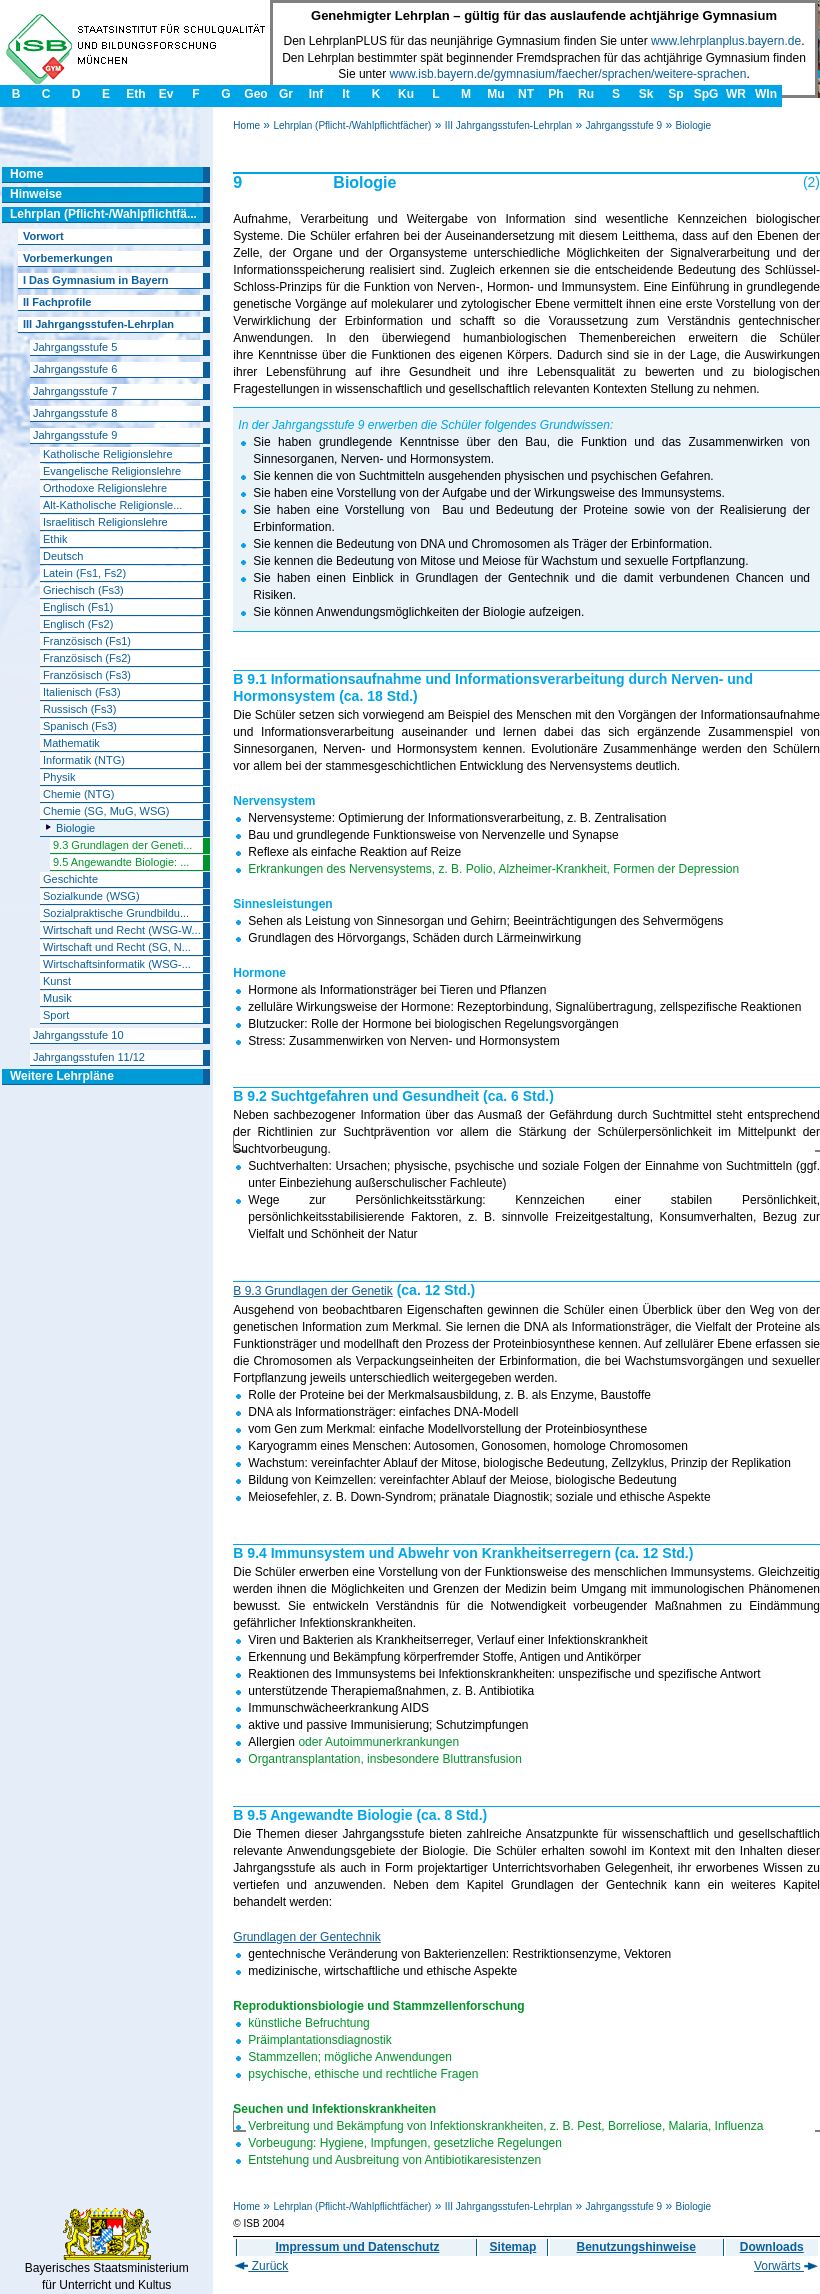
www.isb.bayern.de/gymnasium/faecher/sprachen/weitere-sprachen (568, 74)
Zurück (261, 2266)
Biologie (693, 125)
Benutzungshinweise (636, 2247)
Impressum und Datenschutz (357, 2247)
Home (246, 125)
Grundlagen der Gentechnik (306, 1937)
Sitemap (513, 2247)
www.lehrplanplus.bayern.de (726, 41)
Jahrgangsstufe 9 (623, 125)
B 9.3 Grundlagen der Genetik (312, 1291)
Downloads (772, 2247)
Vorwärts (786, 2266)
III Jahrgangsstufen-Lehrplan (508, 125)
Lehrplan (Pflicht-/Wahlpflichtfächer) (352, 125)
